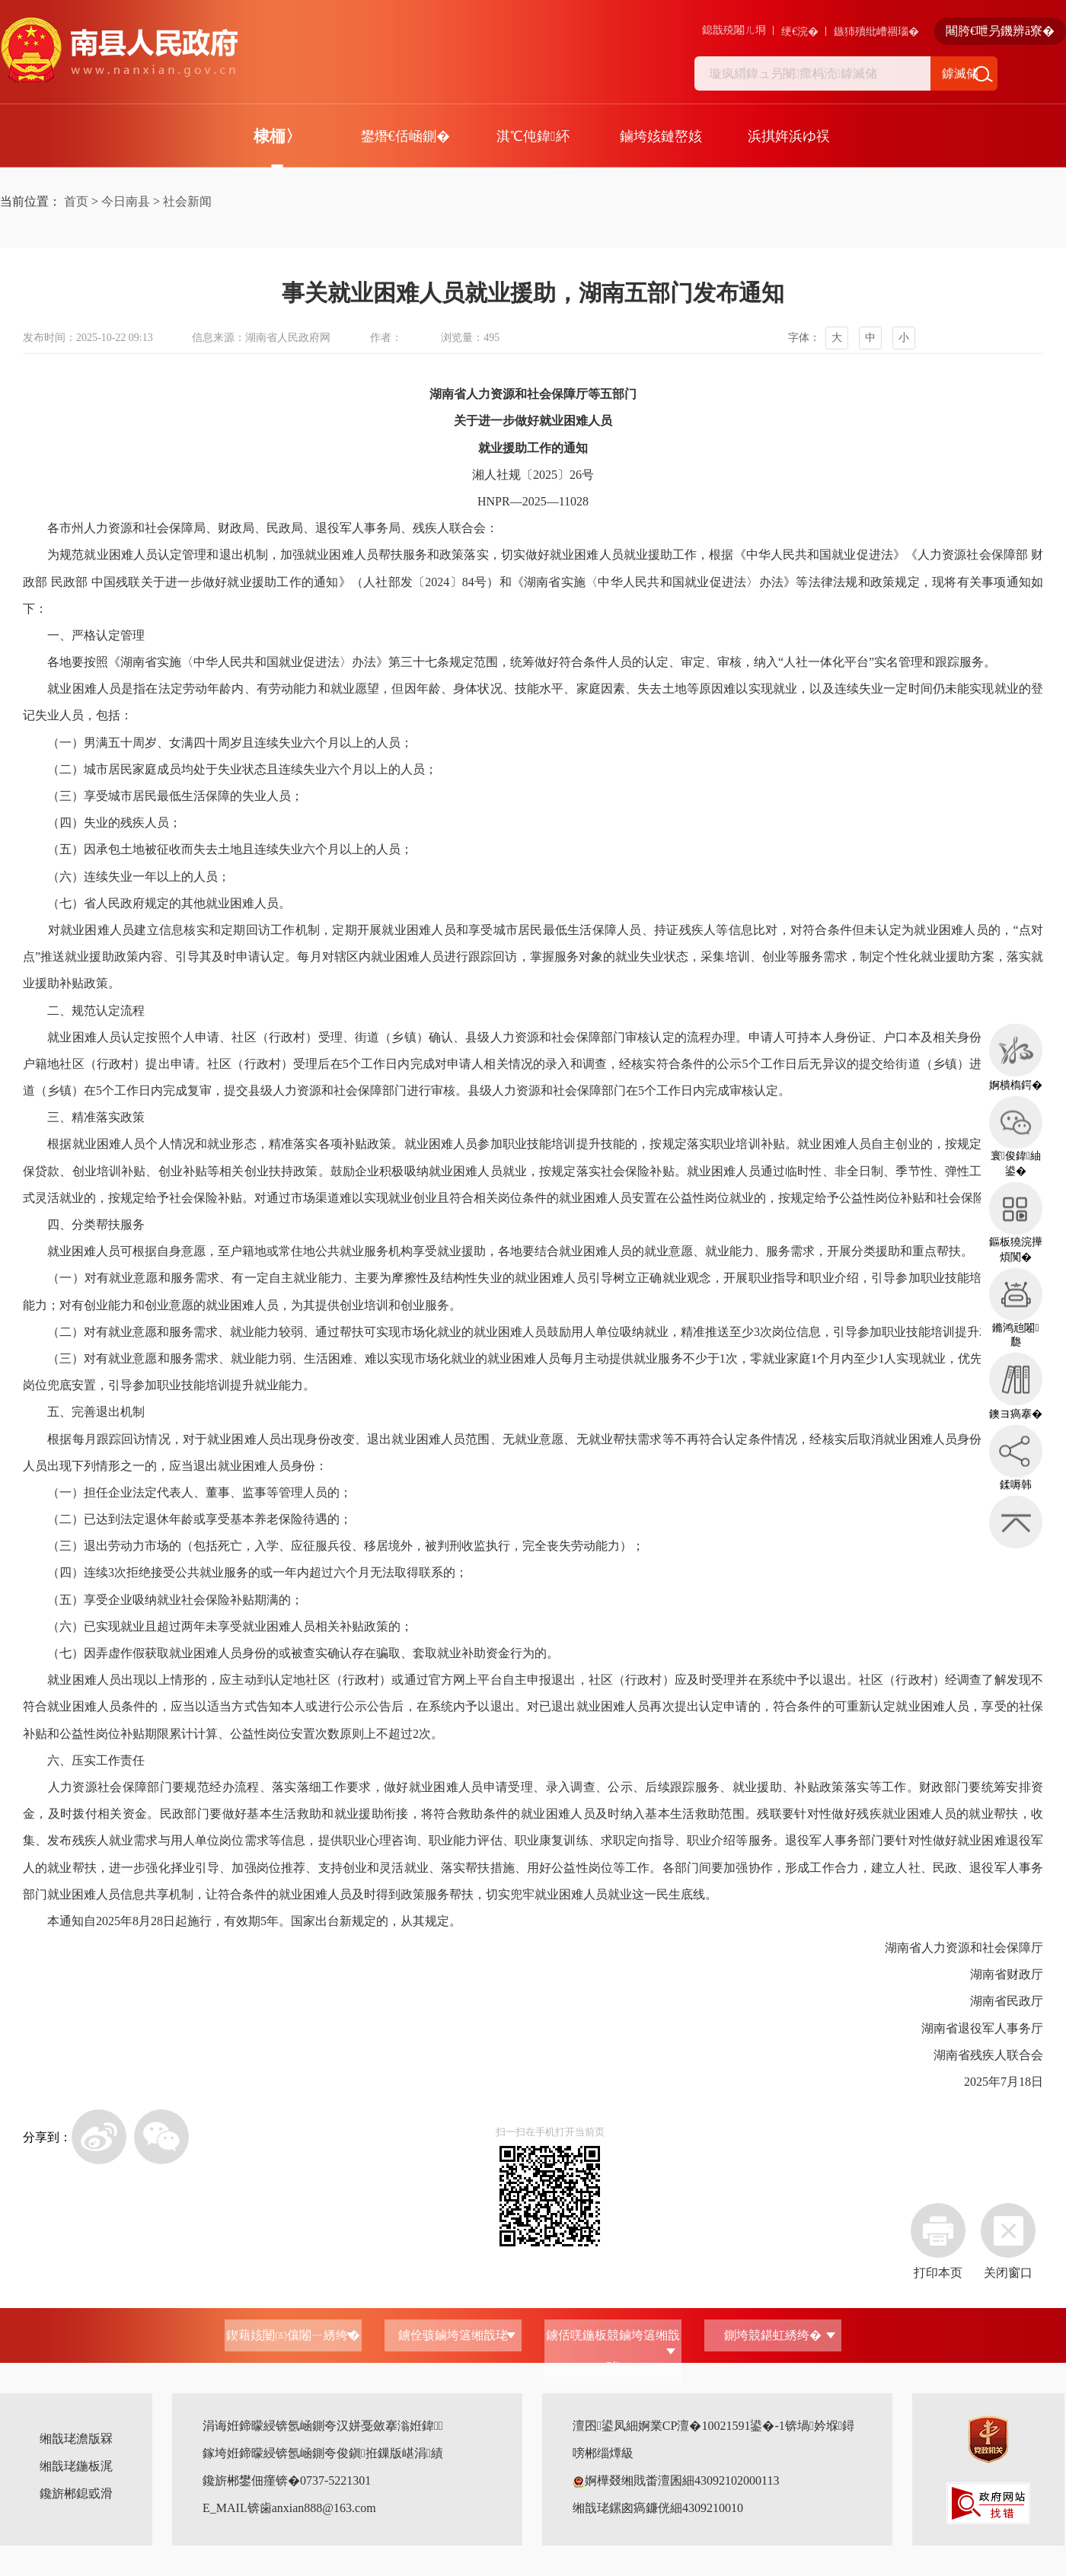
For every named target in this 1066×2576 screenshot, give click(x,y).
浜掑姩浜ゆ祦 (789, 136)
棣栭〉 (278, 136)
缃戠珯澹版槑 (76, 2438)
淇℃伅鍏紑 (533, 136)
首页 (76, 201)
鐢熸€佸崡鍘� (405, 136)
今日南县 (125, 201)
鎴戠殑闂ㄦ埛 (734, 30)
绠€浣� (800, 31)
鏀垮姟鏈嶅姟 (661, 136)
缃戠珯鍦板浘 (76, 2466)
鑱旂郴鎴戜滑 (76, 2493)
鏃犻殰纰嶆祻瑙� (876, 31)
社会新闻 (187, 201)
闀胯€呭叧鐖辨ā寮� (1000, 30)
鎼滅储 (960, 73)
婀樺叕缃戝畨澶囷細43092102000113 (676, 2480)
